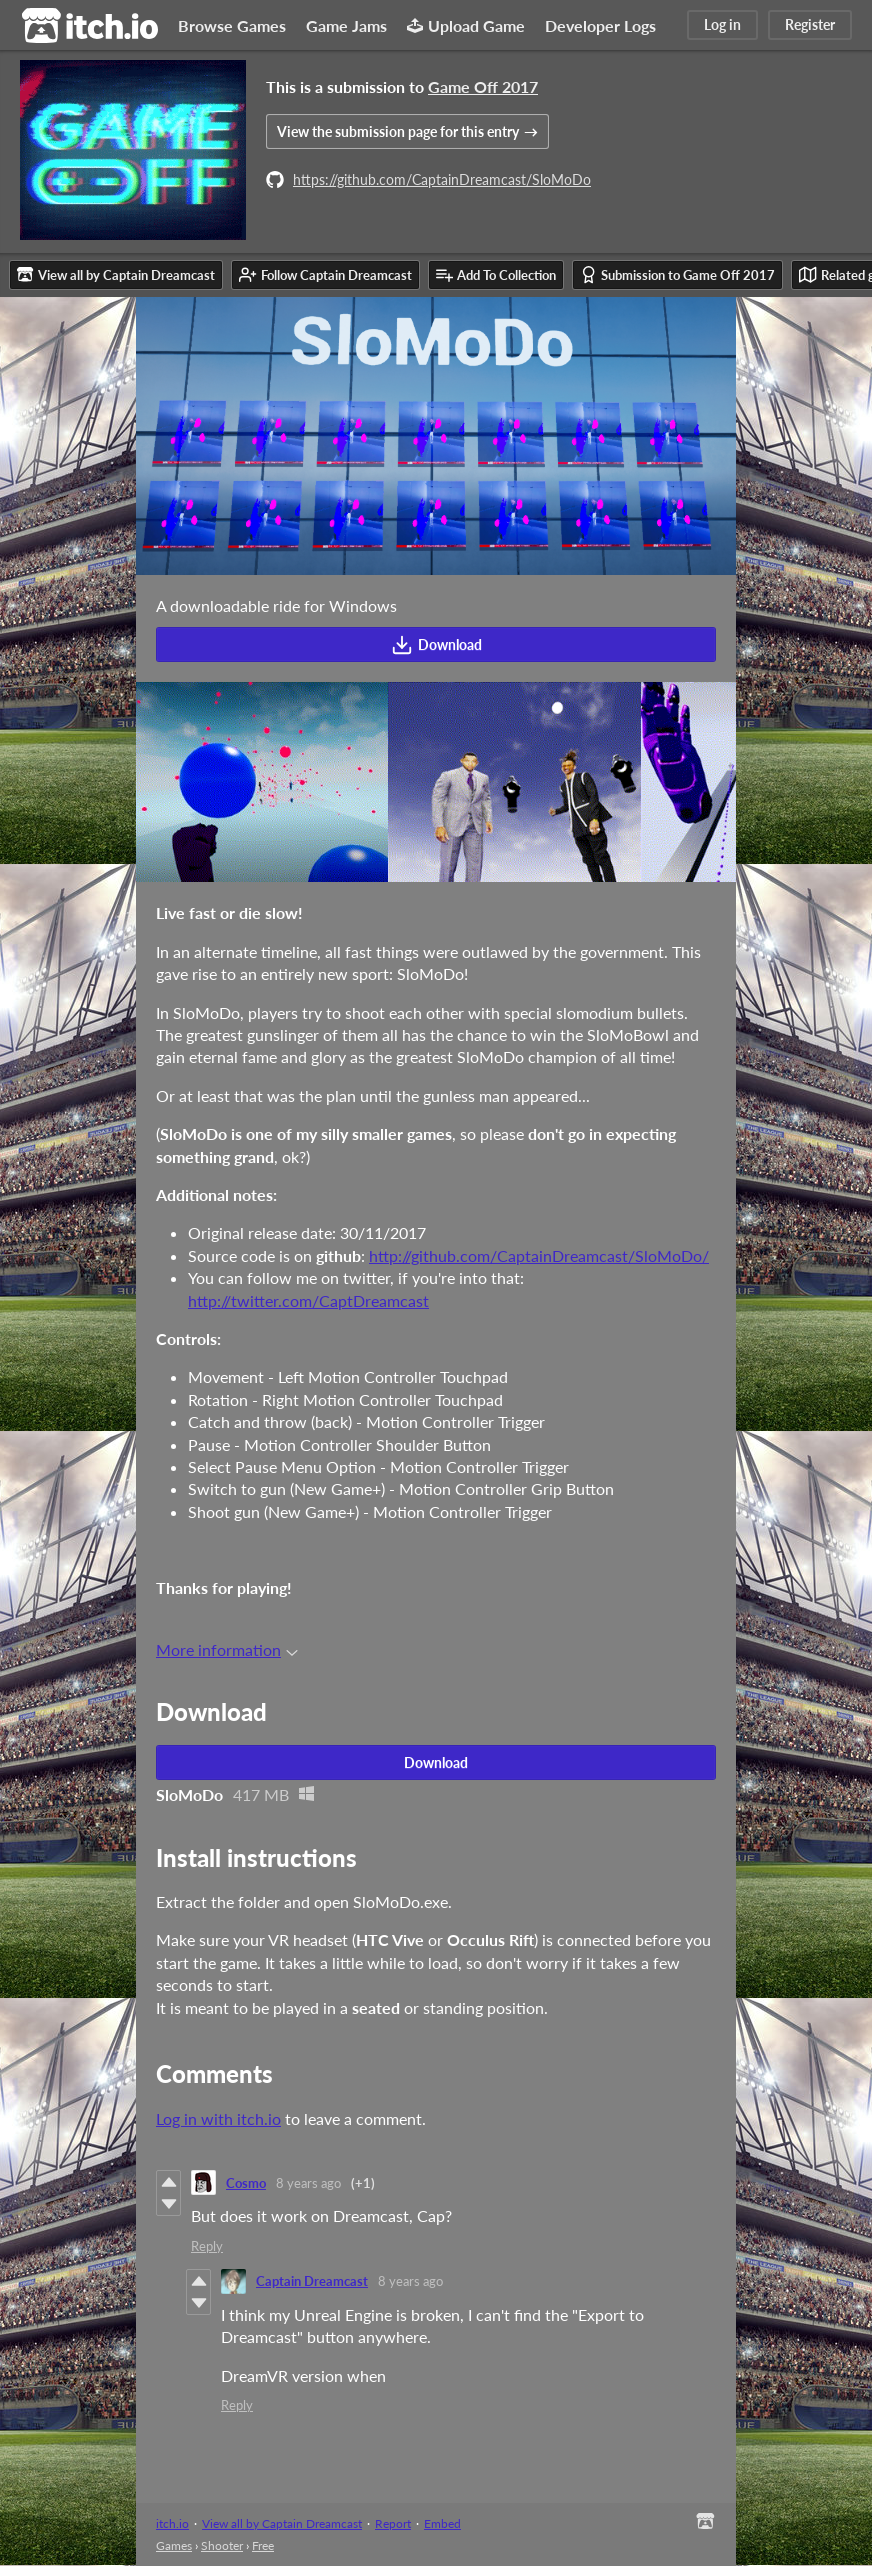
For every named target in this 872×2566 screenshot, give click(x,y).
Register (810, 24)
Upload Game (466, 25)
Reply (207, 2246)
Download (436, 645)
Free (263, 2545)
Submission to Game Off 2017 (677, 274)
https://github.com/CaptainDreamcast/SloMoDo (442, 179)
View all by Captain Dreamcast (282, 2523)
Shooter (222, 2545)
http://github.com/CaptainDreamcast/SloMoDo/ (539, 1255)
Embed (442, 2523)
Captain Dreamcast (312, 2281)
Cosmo (246, 2183)
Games (174, 2545)
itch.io (172, 2523)
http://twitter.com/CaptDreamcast (308, 1300)
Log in (722, 24)
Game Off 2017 (483, 86)
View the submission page (398, 131)
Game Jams (346, 25)
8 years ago (308, 2183)
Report (393, 2523)
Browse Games (232, 25)
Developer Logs (600, 25)
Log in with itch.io (218, 2118)
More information (227, 1649)
